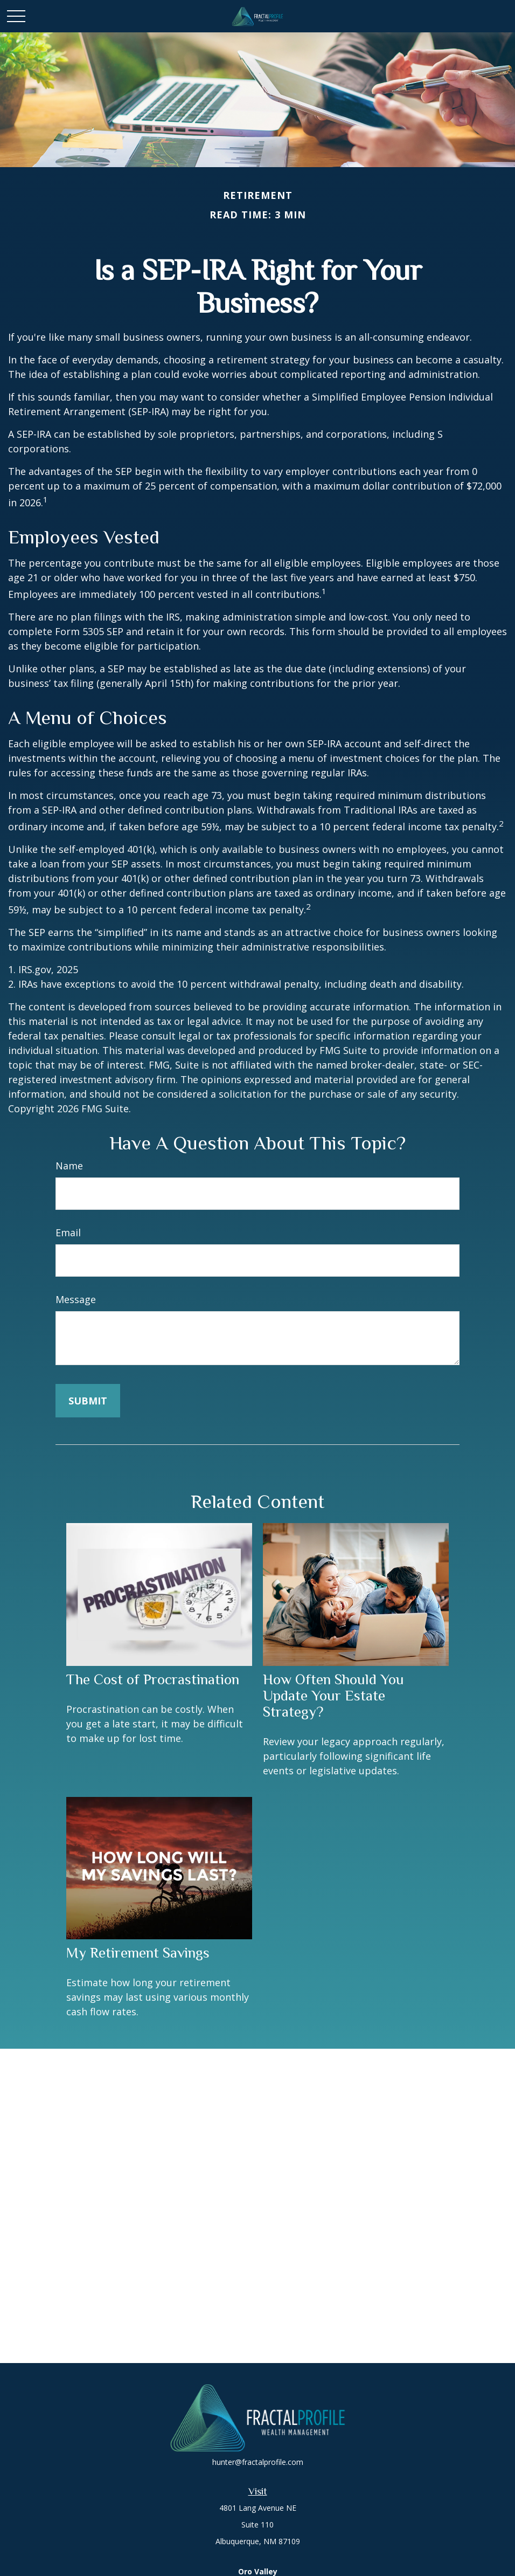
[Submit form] (87, 1400)
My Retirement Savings (138, 1953)
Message (75, 1299)
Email (68, 1232)
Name (69, 1165)
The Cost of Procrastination (152, 1679)
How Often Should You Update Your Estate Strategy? (333, 1695)
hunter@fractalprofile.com (257, 2462)
